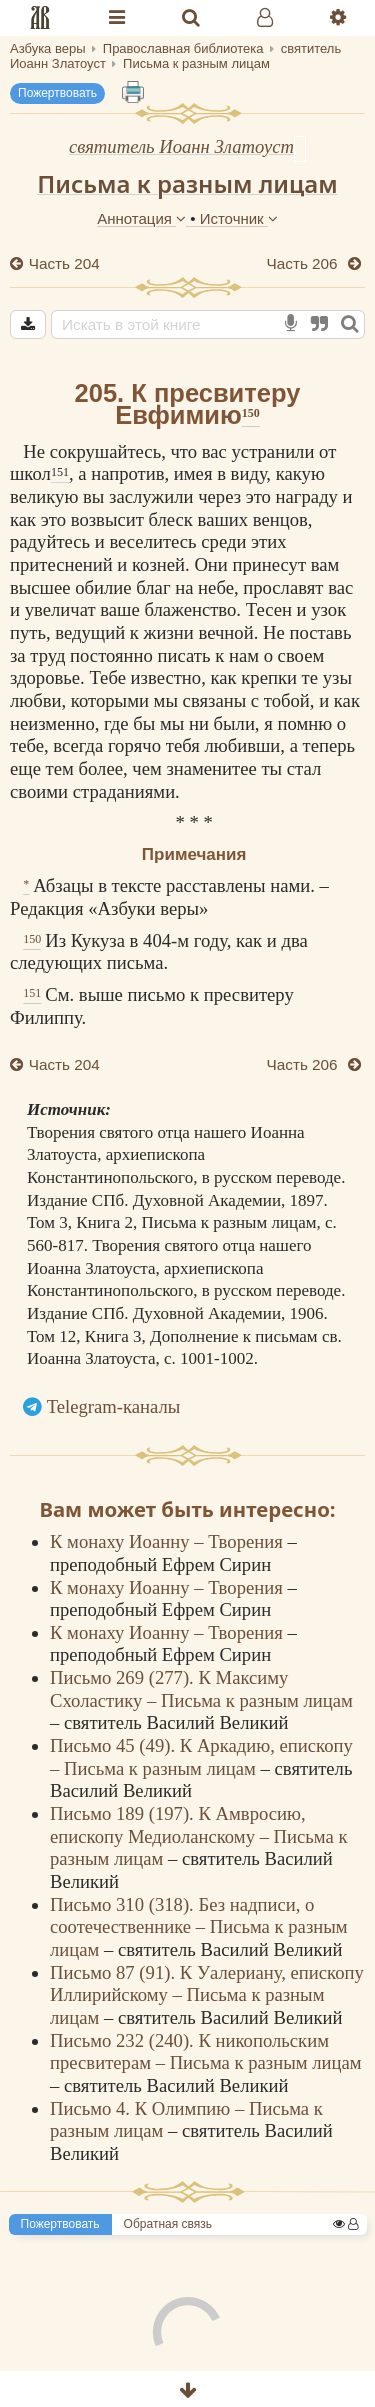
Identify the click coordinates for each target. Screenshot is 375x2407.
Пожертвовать (57, 93)
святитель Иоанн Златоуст (181, 146)
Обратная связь (168, 2224)
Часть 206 (304, 263)
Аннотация (143, 218)
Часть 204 (62, 263)
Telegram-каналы (114, 1406)
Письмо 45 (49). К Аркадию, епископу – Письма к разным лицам (201, 1757)
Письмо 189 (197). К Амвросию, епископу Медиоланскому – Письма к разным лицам (199, 1836)
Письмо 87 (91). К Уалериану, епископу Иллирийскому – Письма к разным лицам (207, 1995)
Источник (239, 218)
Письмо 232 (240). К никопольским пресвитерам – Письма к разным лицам (206, 2052)
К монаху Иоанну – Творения (168, 1541)
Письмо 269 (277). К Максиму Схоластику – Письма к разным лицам (201, 1689)
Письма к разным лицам (187, 183)
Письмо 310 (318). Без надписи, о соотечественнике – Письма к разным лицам (199, 1927)
